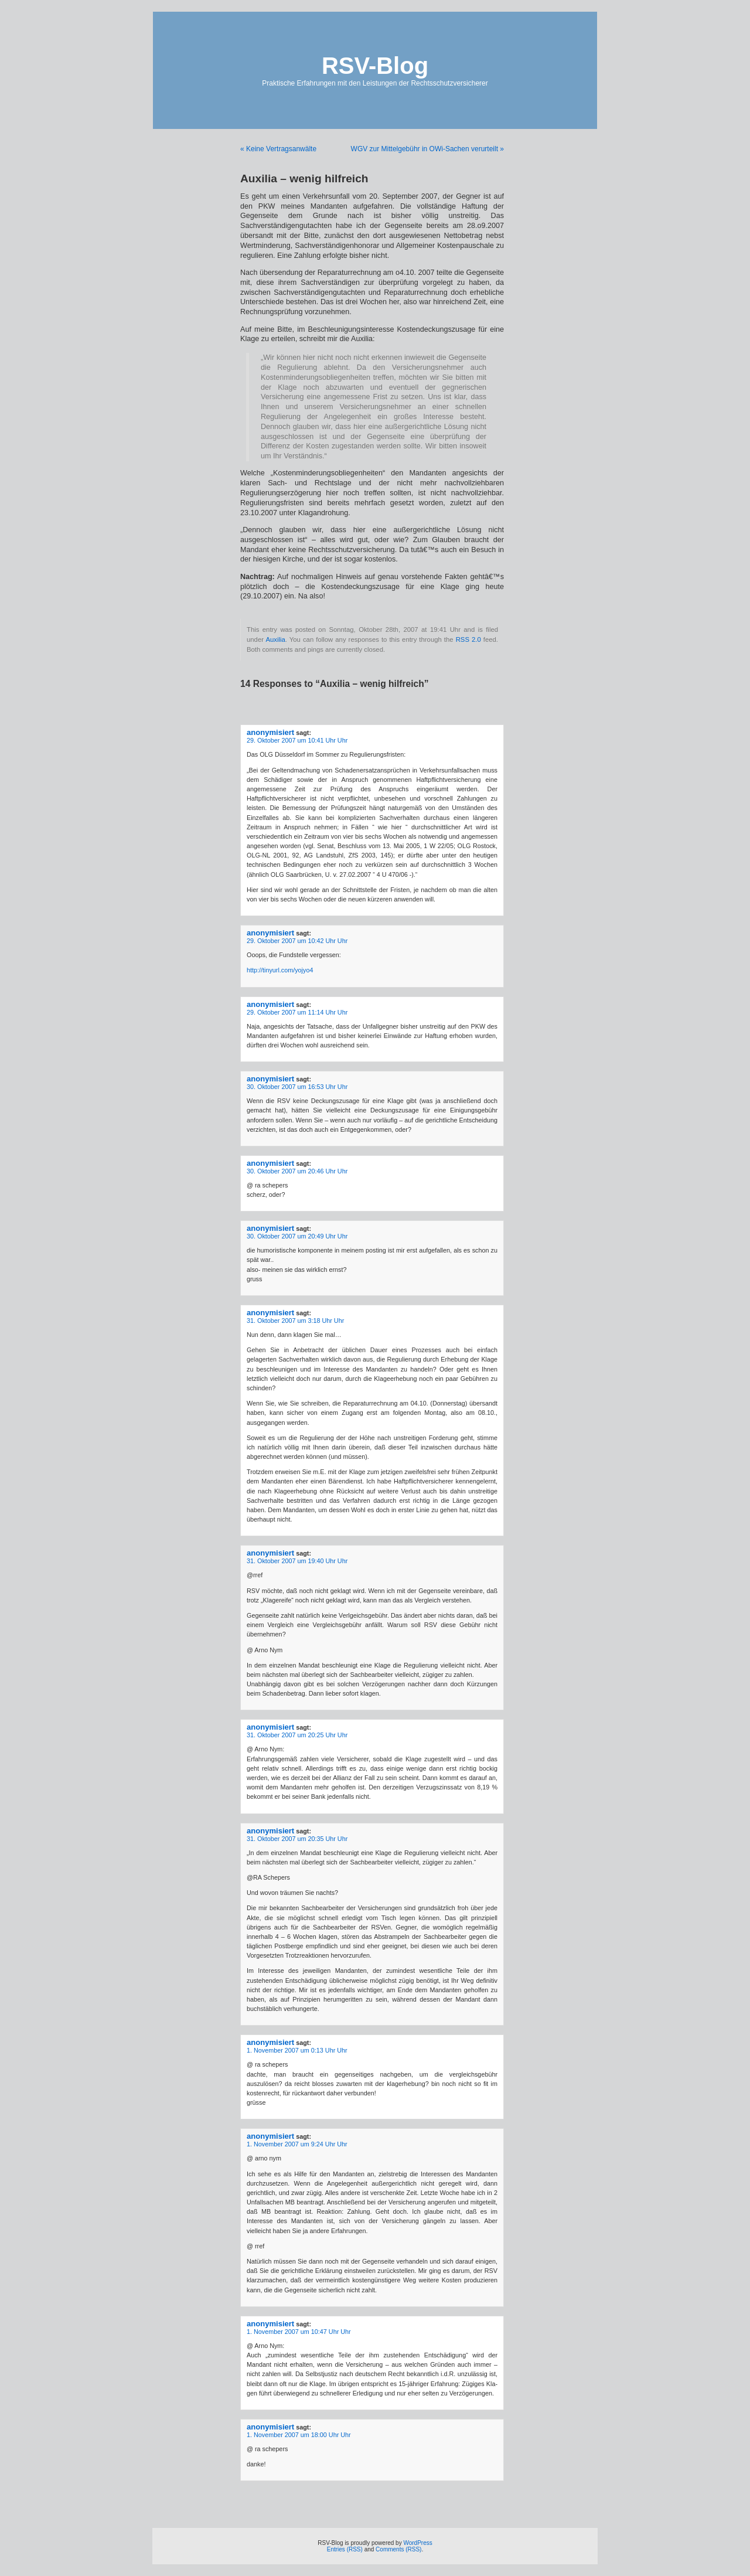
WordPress (417, 2543)
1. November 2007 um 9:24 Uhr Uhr (297, 2144)
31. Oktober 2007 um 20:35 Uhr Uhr (297, 1838)
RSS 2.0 (468, 639)
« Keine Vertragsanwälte (278, 149)
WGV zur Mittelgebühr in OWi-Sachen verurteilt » (427, 149)
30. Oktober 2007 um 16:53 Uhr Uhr (297, 1086)
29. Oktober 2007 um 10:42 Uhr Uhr (297, 940)
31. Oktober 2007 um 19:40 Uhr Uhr (297, 1560)
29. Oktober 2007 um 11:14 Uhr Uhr (297, 1012)
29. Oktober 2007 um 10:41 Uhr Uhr (297, 740)
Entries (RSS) (345, 2549)
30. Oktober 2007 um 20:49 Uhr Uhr (297, 1236)
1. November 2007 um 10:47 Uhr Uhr (299, 2331)
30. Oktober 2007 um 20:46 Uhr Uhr (297, 1171)
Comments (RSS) (398, 2549)
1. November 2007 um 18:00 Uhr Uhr (299, 2434)
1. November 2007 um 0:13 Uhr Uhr (297, 2050)
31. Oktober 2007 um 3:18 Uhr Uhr (295, 1320)
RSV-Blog (375, 66)
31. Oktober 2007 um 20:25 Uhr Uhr (297, 1734)
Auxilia (275, 639)
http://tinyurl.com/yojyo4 (280, 970)
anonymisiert (270, 732)
